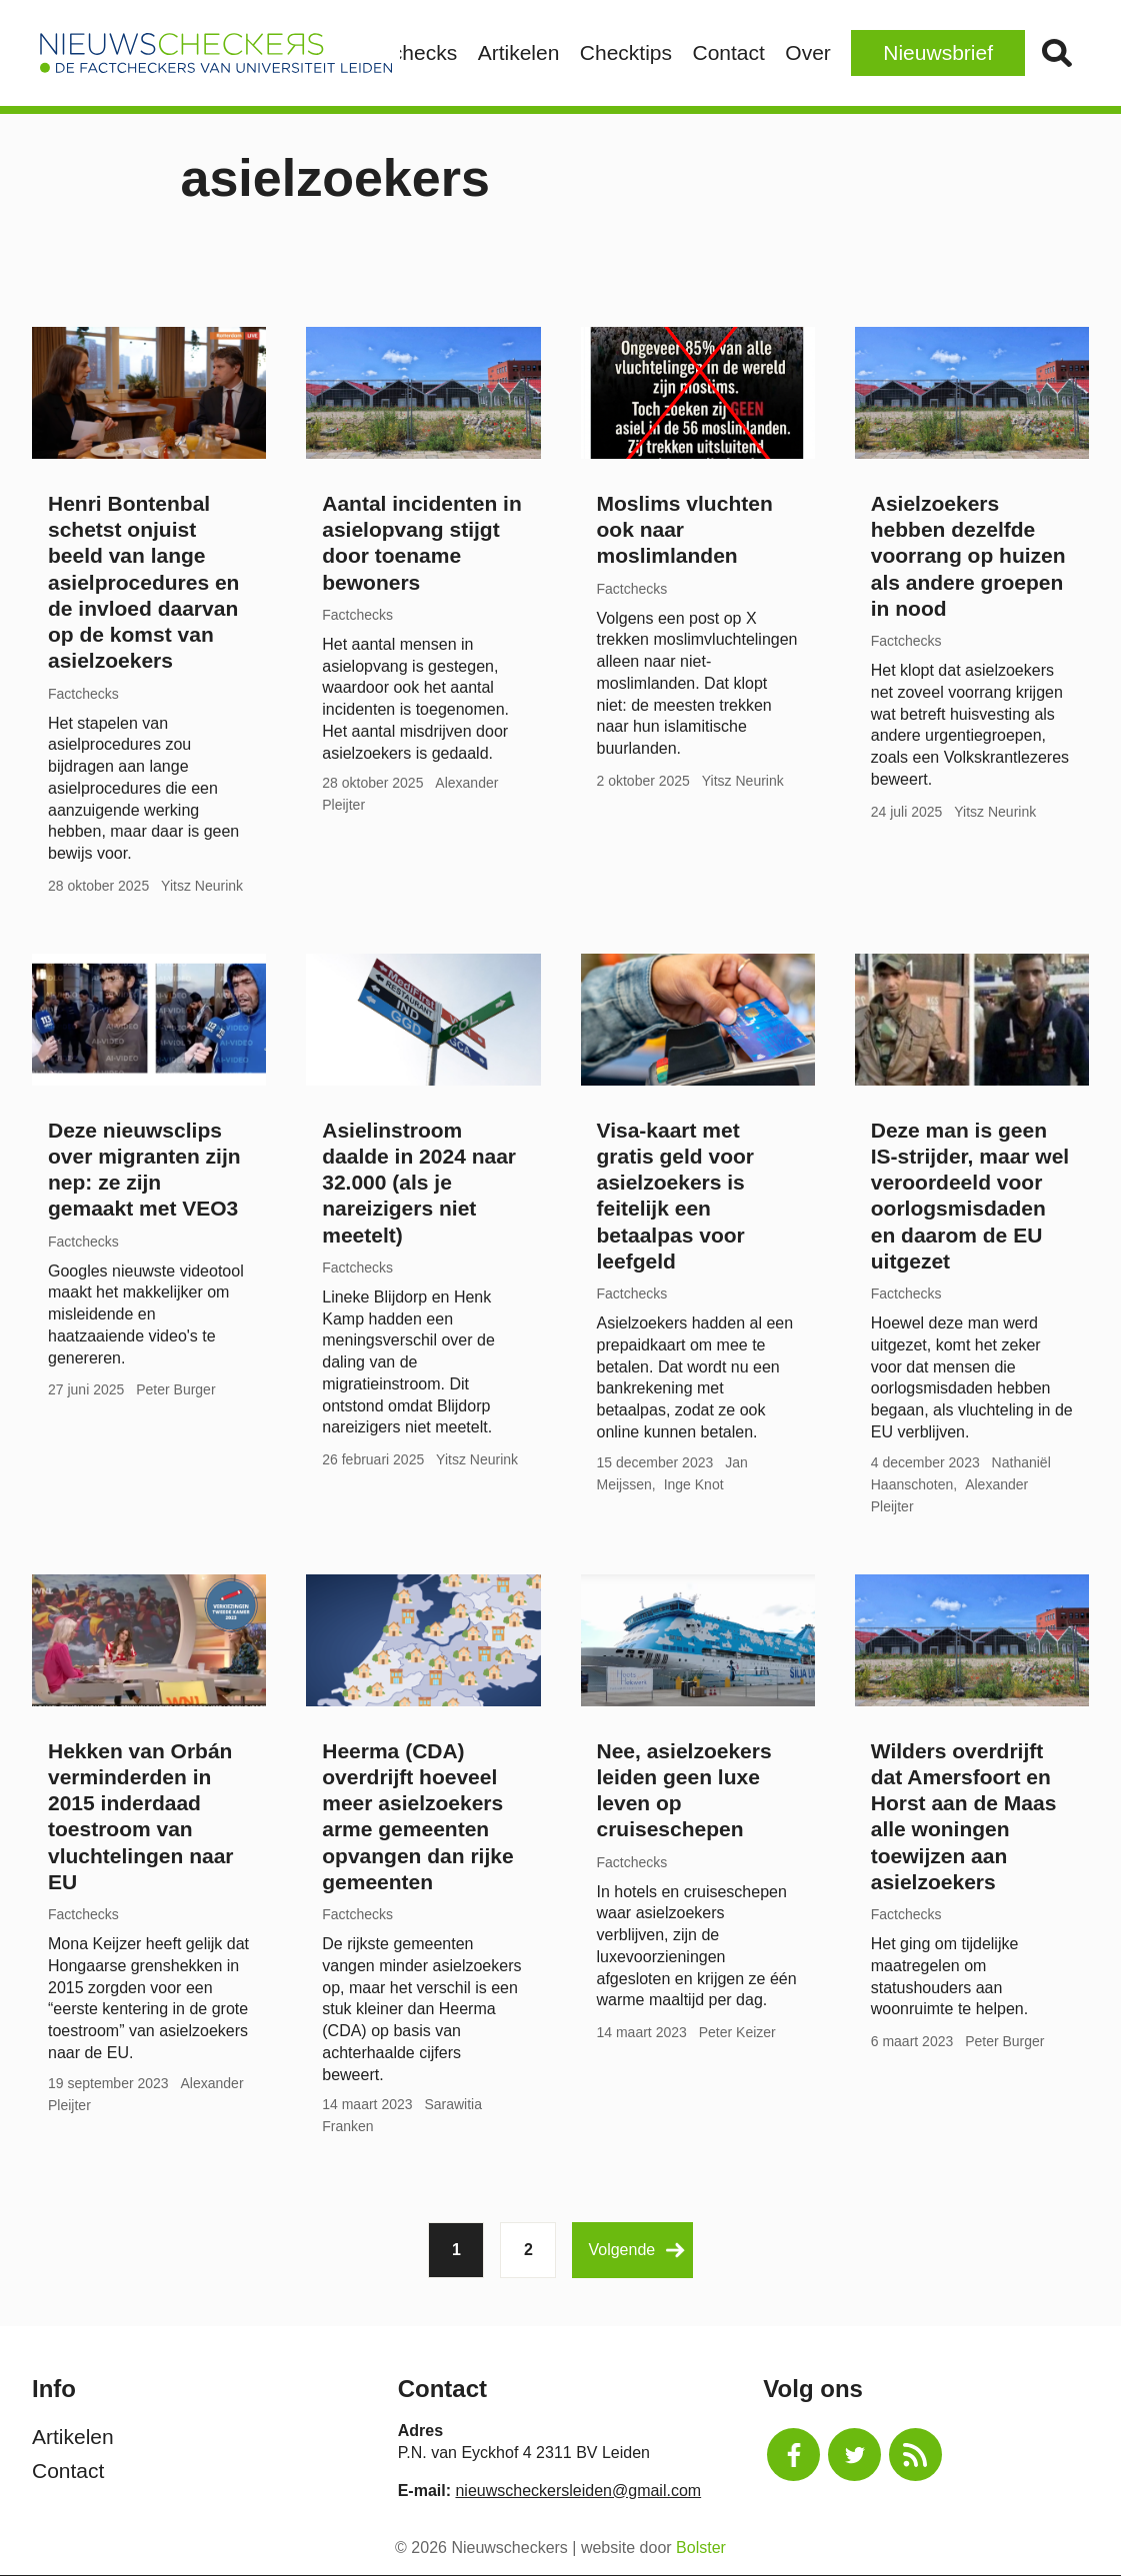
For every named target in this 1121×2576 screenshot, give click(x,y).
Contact (728, 52)
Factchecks (404, 52)
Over (808, 52)
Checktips (626, 52)
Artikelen (519, 52)
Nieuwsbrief (938, 52)
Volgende (636, 2250)
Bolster (701, 2547)
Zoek (1056, 53)
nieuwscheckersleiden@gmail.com (578, 2490)
